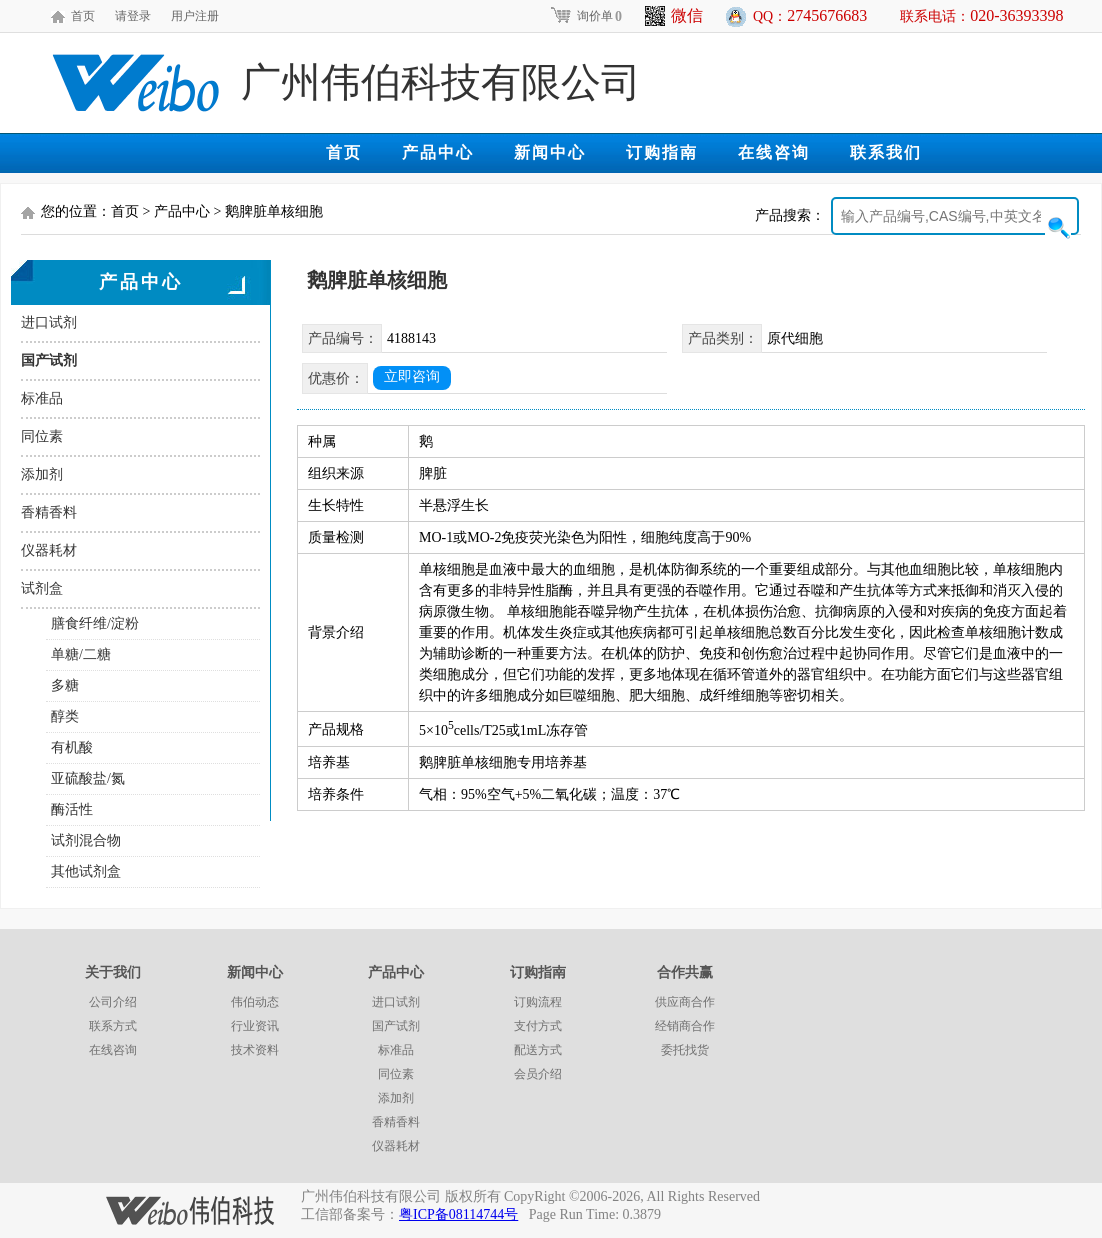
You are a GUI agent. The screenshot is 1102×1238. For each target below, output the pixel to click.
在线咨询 (774, 152)
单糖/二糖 (81, 654)
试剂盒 (42, 588)
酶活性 (72, 809)
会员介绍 (538, 1074)
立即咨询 (412, 376)
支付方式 (538, 1026)
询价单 (585, 16)
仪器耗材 (49, 550)
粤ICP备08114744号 (458, 1214)
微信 (674, 16)
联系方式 (113, 1026)
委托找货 (685, 1050)
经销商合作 (685, 1026)
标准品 (42, 398)
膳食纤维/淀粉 (95, 623)
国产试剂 (49, 360)
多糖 (65, 685)
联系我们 (886, 152)
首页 (83, 16)
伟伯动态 (255, 1002)
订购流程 (538, 1002)
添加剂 (42, 474)
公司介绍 (113, 1002)
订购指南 (662, 152)
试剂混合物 (86, 840)
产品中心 (438, 152)
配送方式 (538, 1050)
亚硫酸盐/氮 (88, 778)
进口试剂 (49, 322)
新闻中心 (550, 152)
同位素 (42, 436)
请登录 (133, 16)
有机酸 (72, 747)
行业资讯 (255, 1026)
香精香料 (49, 512)
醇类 (65, 716)
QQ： (810, 15)
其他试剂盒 (86, 871)
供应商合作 (685, 1002)
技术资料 (255, 1050)
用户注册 (195, 16)
